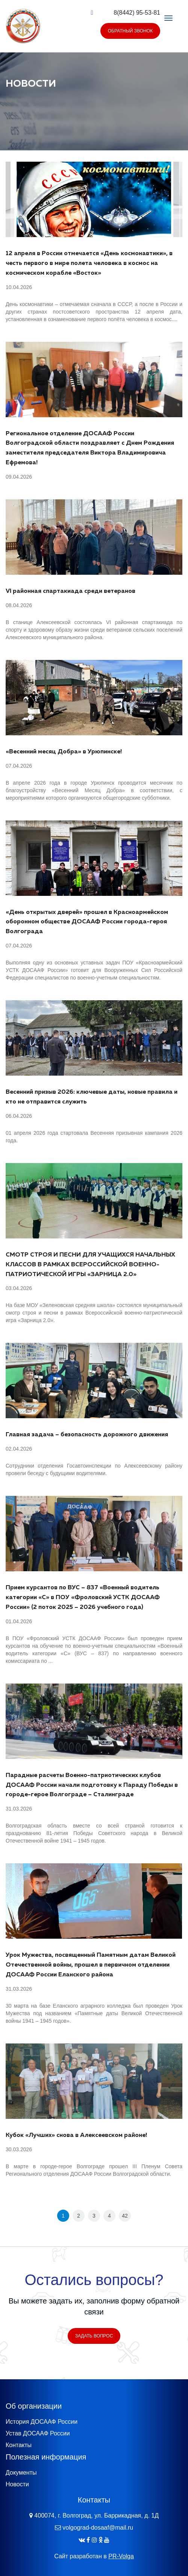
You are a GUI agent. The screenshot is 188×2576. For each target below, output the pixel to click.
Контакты (19, 2445)
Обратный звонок (130, 31)
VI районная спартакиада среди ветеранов (70, 591)
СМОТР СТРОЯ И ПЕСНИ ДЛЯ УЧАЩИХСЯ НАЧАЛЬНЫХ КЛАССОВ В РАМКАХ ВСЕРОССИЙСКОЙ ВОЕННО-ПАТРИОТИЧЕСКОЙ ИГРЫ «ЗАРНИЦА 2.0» (90, 1265)
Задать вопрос (94, 2336)
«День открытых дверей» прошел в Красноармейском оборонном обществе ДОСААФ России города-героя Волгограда (87, 922)
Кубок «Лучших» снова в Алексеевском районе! (76, 2135)
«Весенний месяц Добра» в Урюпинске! (64, 752)
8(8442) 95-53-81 (137, 12)
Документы (21, 2472)
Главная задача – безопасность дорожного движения (87, 1435)
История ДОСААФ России (41, 2421)
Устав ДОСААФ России (38, 2433)
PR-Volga (121, 2556)
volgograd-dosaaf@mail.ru (97, 2527)
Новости (17, 2484)
